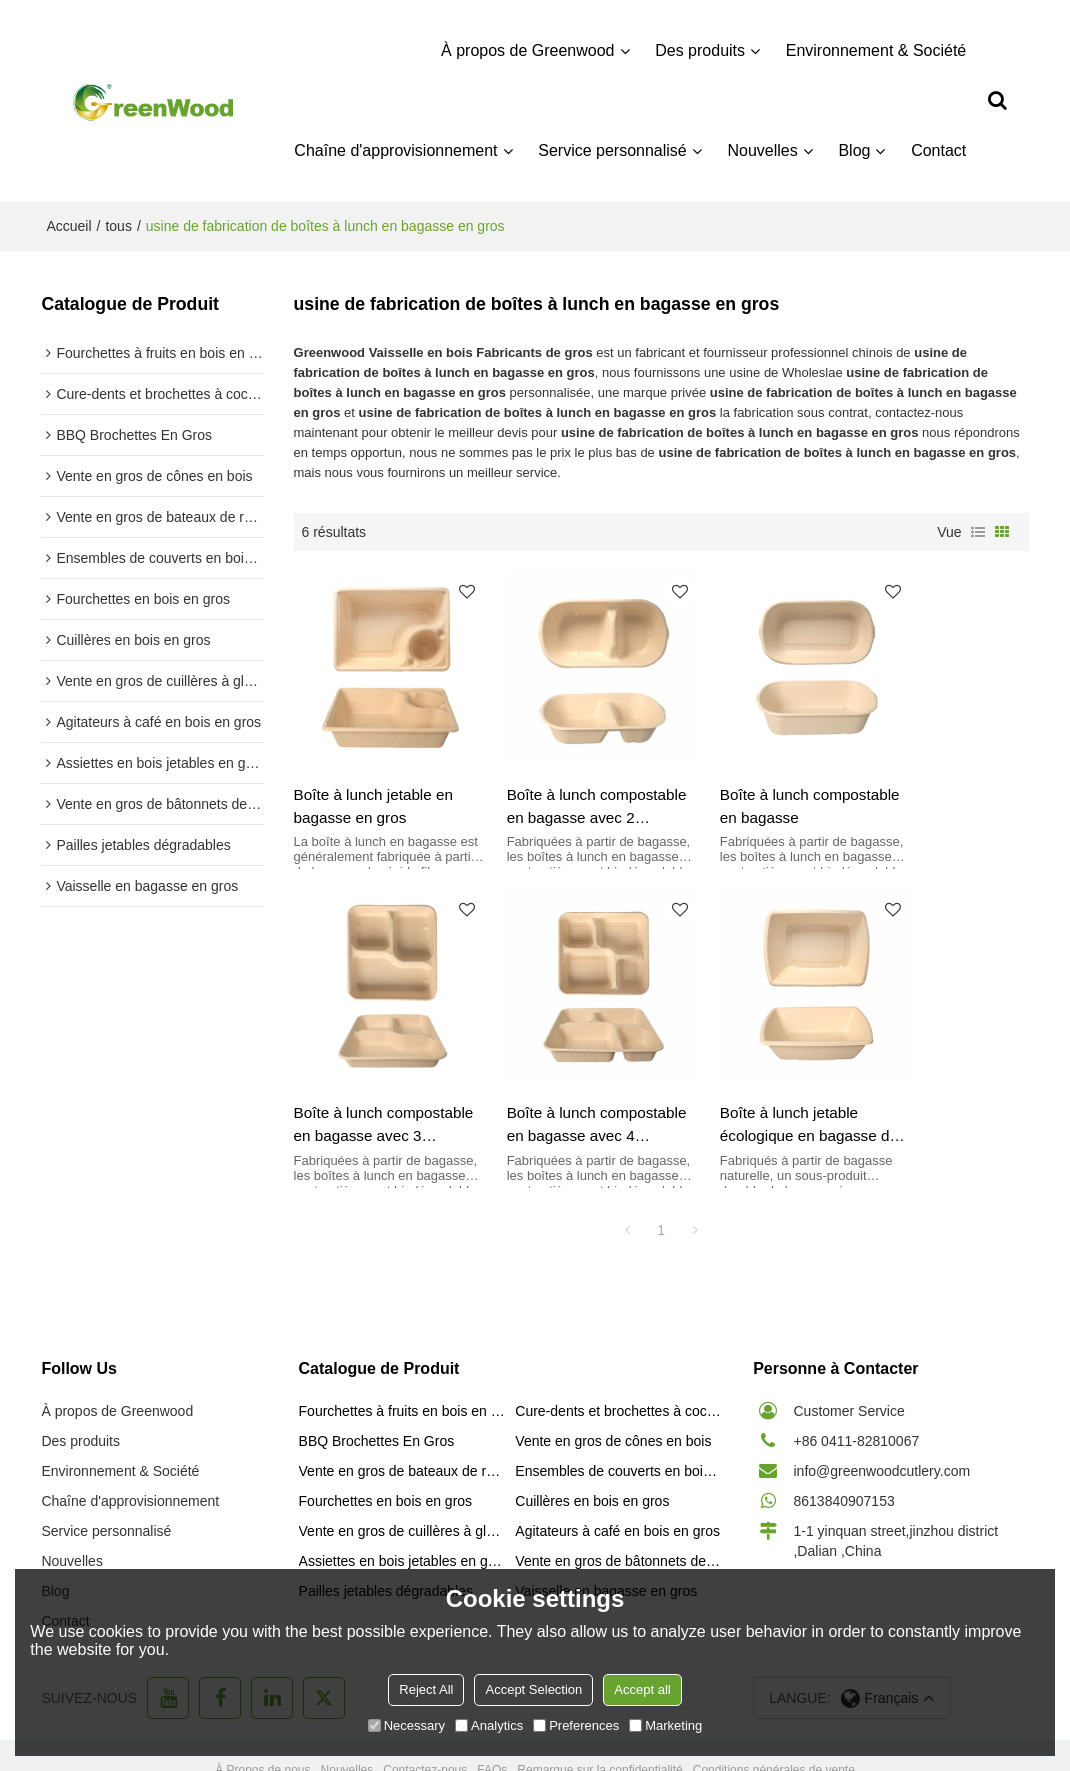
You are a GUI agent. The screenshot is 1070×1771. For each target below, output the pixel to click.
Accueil (68, 225)
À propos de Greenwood (528, 49)
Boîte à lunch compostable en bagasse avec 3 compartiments (914, 782)
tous (118, 225)
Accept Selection (533, 1689)
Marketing (665, 1725)
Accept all (642, 1689)
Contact (939, 149)
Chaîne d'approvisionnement (397, 149)
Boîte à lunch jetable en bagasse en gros (374, 781)
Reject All (426, 1689)
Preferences (576, 1725)
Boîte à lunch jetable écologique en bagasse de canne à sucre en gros (561, 1076)
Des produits (701, 49)
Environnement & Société (877, 49)
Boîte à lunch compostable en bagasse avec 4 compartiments (348, 1076)
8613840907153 (843, 1452)
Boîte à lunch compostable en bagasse (725, 782)
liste (978, 531)
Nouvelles (764, 149)
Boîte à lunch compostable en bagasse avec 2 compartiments (536, 782)
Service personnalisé (614, 149)
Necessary (406, 1725)
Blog (856, 149)
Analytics (489, 1725)
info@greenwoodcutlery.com (881, 1422)
